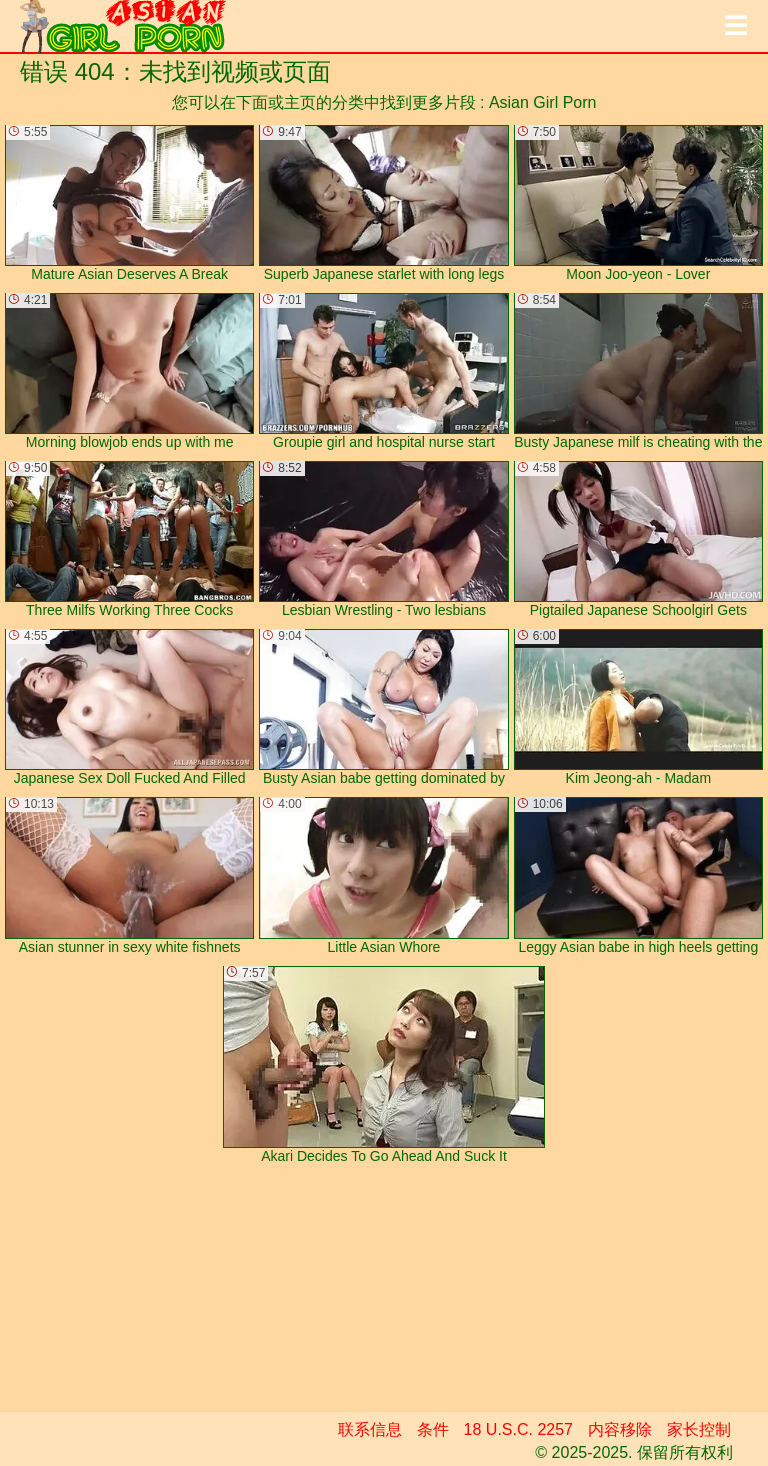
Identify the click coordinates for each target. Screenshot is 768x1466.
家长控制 (699, 1429)
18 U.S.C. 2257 (518, 1429)
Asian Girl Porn (543, 102)
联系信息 (370, 1429)
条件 (433, 1429)
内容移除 (620, 1429)
